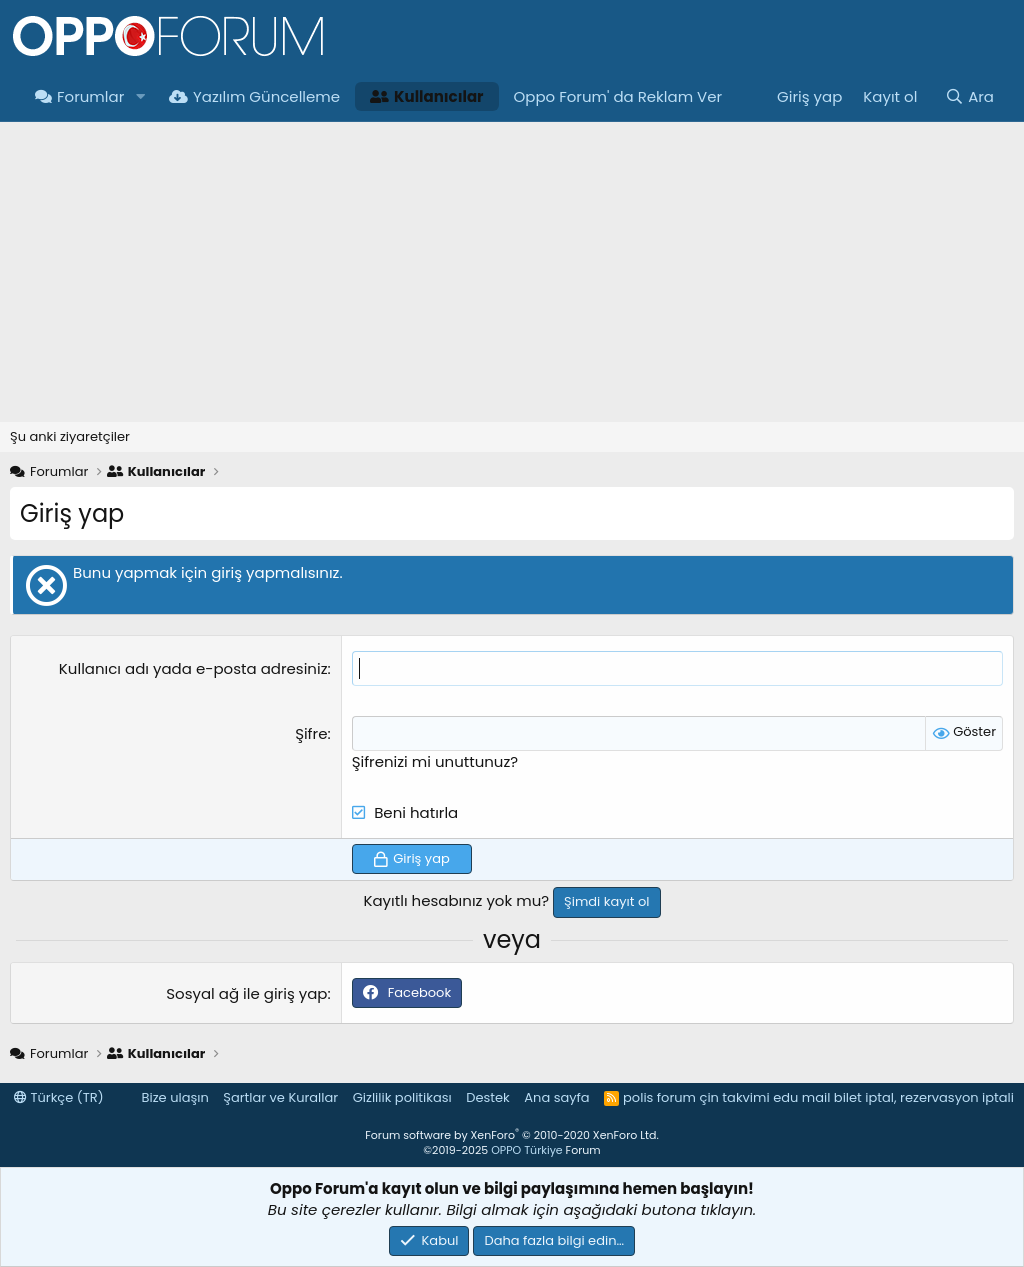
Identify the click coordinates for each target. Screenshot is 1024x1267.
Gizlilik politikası (402, 1097)
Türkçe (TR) (59, 1097)
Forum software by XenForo (511, 1135)
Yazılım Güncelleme (254, 96)
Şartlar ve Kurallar (280, 1097)
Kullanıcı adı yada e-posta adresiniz (193, 668)
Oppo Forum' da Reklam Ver (618, 96)
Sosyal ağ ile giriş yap (246, 993)
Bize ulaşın (175, 1097)
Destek (488, 1097)
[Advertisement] (512, 272)
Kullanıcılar (426, 96)
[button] (140, 96)
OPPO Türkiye (526, 1150)
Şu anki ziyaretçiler (70, 436)
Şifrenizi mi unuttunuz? (435, 761)
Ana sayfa (556, 1097)
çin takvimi (734, 1097)
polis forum (659, 1097)
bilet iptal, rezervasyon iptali (924, 1097)
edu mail (801, 1097)
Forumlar (79, 96)
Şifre (311, 733)
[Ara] (969, 96)
